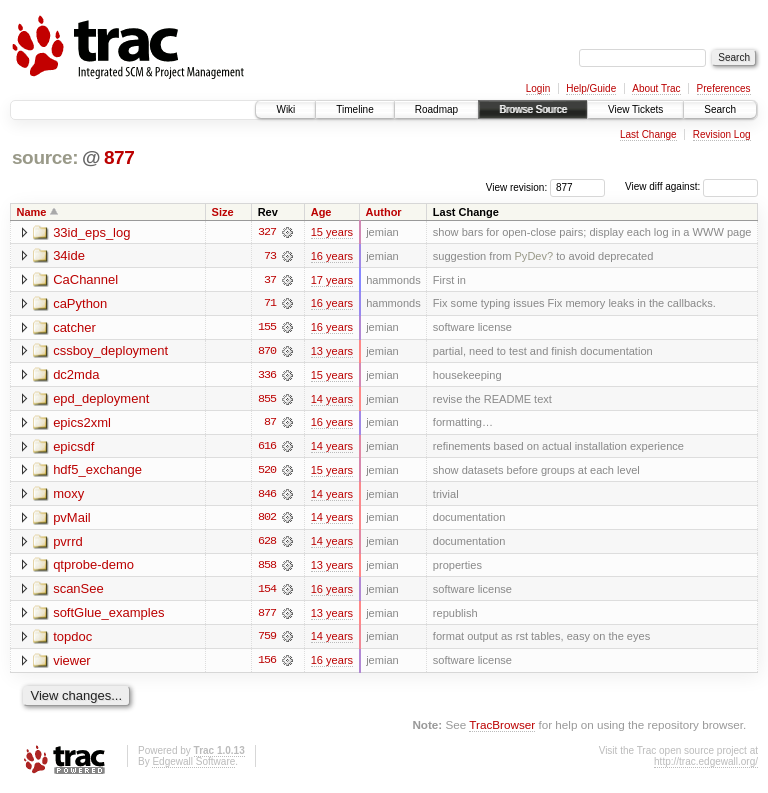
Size (223, 212)
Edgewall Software (193, 765)
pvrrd (68, 544)
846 (267, 496)
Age (321, 212)
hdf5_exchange (97, 472)
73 (270, 256)
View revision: (517, 186)
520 (267, 472)
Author (384, 212)
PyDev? (533, 256)
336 (267, 376)
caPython (80, 304)
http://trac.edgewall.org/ (706, 765)
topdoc (72, 640)
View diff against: (691, 186)
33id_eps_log (91, 232)
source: (45, 157)
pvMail (72, 520)
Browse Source (533, 109)
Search (720, 109)
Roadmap (436, 109)
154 (267, 592)
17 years (332, 280)
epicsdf (73, 448)
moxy (68, 496)
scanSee (78, 592)
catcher (74, 328)
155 (267, 328)
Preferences (724, 88)
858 (267, 568)
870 (267, 352)
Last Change (648, 134)
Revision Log (722, 134)
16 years (332, 256)
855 (267, 400)
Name (32, 212)
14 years (332, 400)
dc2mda (76, 376)
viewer (72, 664)
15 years (332, 232)
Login (538, 88)
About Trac (656, 88)
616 (267, 448)
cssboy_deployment (110, 352)
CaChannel (85, 280)
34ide (69, 256)
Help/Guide (591, 88)
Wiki (285, 109)
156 (267, 664)
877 (119, 157)
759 (267, 640)
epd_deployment (101, 400)
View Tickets (635, 109)
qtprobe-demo (93, 568)
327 (267, 232)
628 (267, 544)
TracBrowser (502, 728)
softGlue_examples (108, 616)
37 (270, 280)
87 (270, 424)
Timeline (354, 109)
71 (270, 304)
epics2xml (82, 424)
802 (267, 520)
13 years (332, 352)
